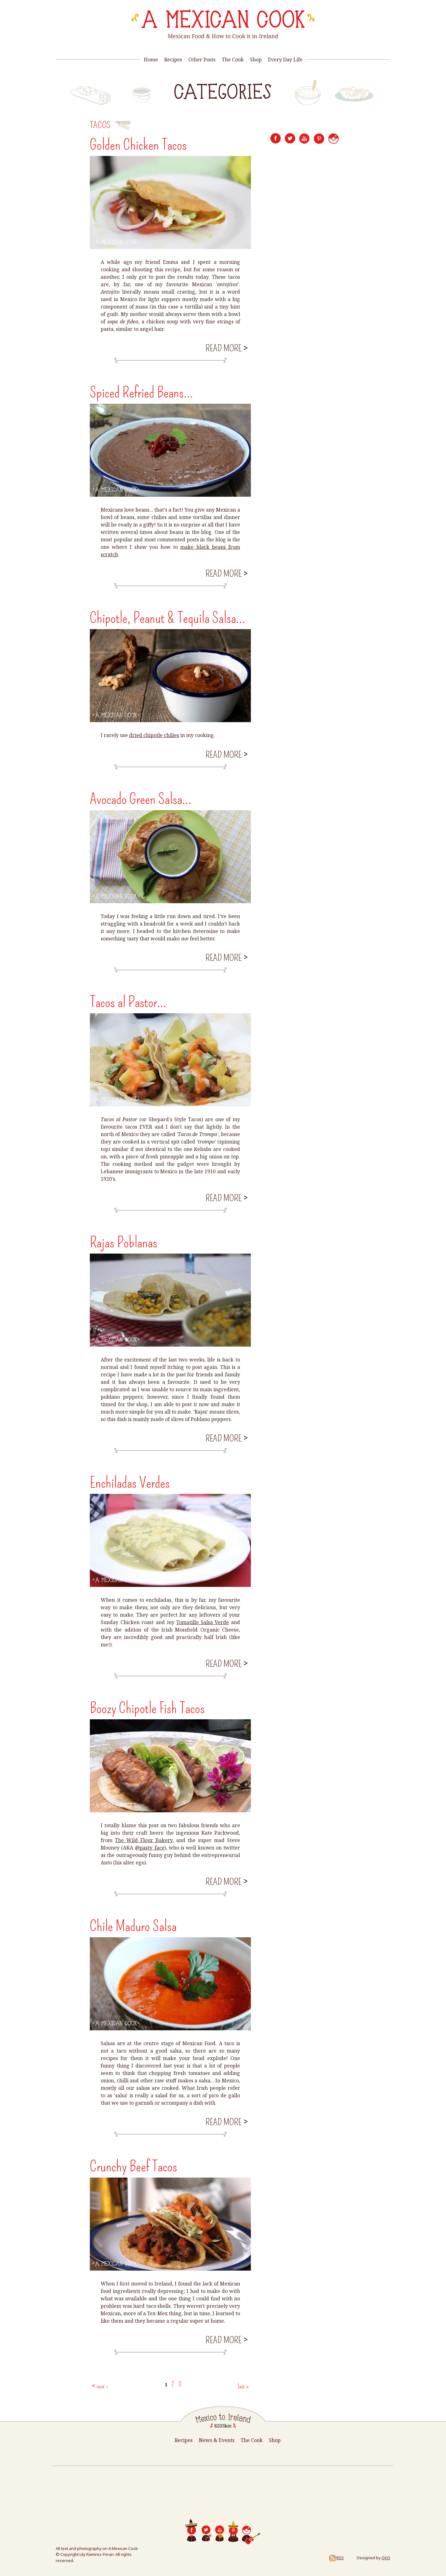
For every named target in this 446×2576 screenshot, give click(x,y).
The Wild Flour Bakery (144, 1840)
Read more (226, 348)
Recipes (173, 59)
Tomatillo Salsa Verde (202, 1622)
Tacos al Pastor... (128, 1002)
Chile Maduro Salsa (133, 1926)
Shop (256, 59)
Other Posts (202, 59)
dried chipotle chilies (154, 735)
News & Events (216, 2440)
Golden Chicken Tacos (138, 145)
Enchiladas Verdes (130, 1483)
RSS (336, 2557)
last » (243, 2386)
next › (102, 2386)
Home (151, 59)
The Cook (233, 59)
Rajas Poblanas (123, 1242)
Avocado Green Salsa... (140, 799)
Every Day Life (285, 59)
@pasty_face (149, 1847)
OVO (386, 2557)
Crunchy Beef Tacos (133, 2166)
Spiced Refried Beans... (141, 393)
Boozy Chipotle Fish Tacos (147, 1708)
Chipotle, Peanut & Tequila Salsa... (167, 618)
